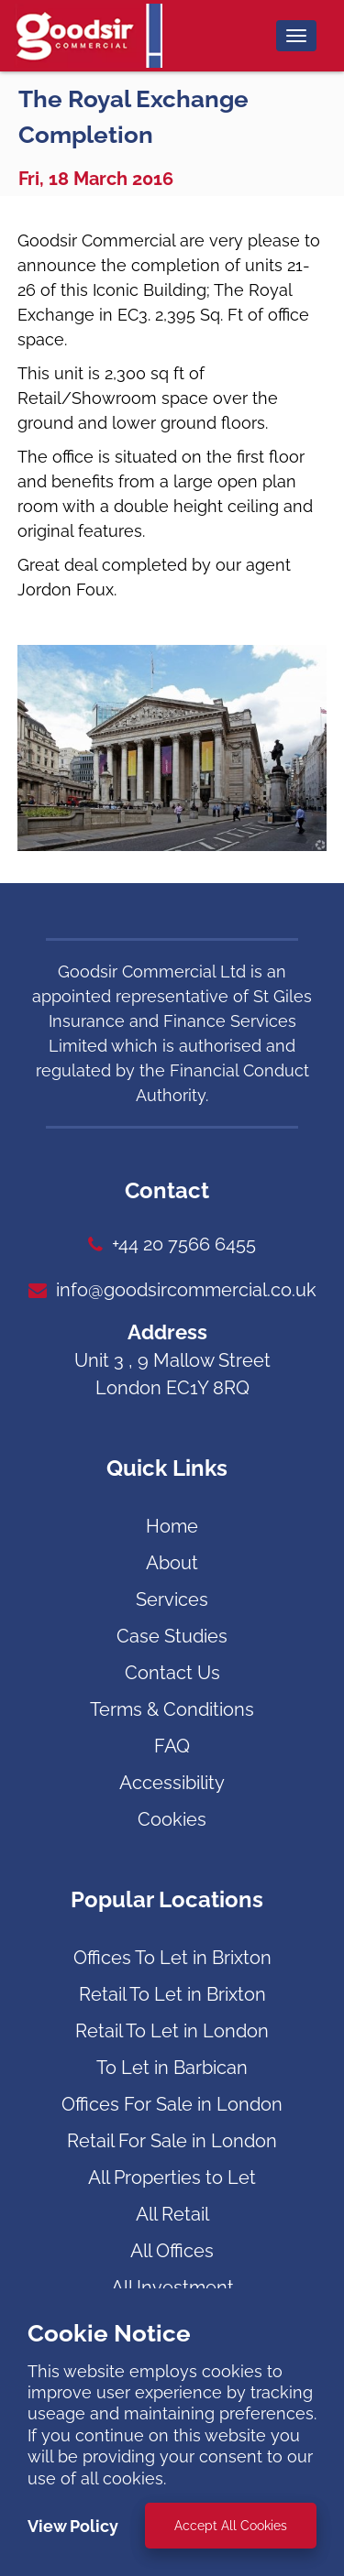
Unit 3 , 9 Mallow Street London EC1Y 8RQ (172, 1374)
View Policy (73, 2526)
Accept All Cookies (230, 2525)
